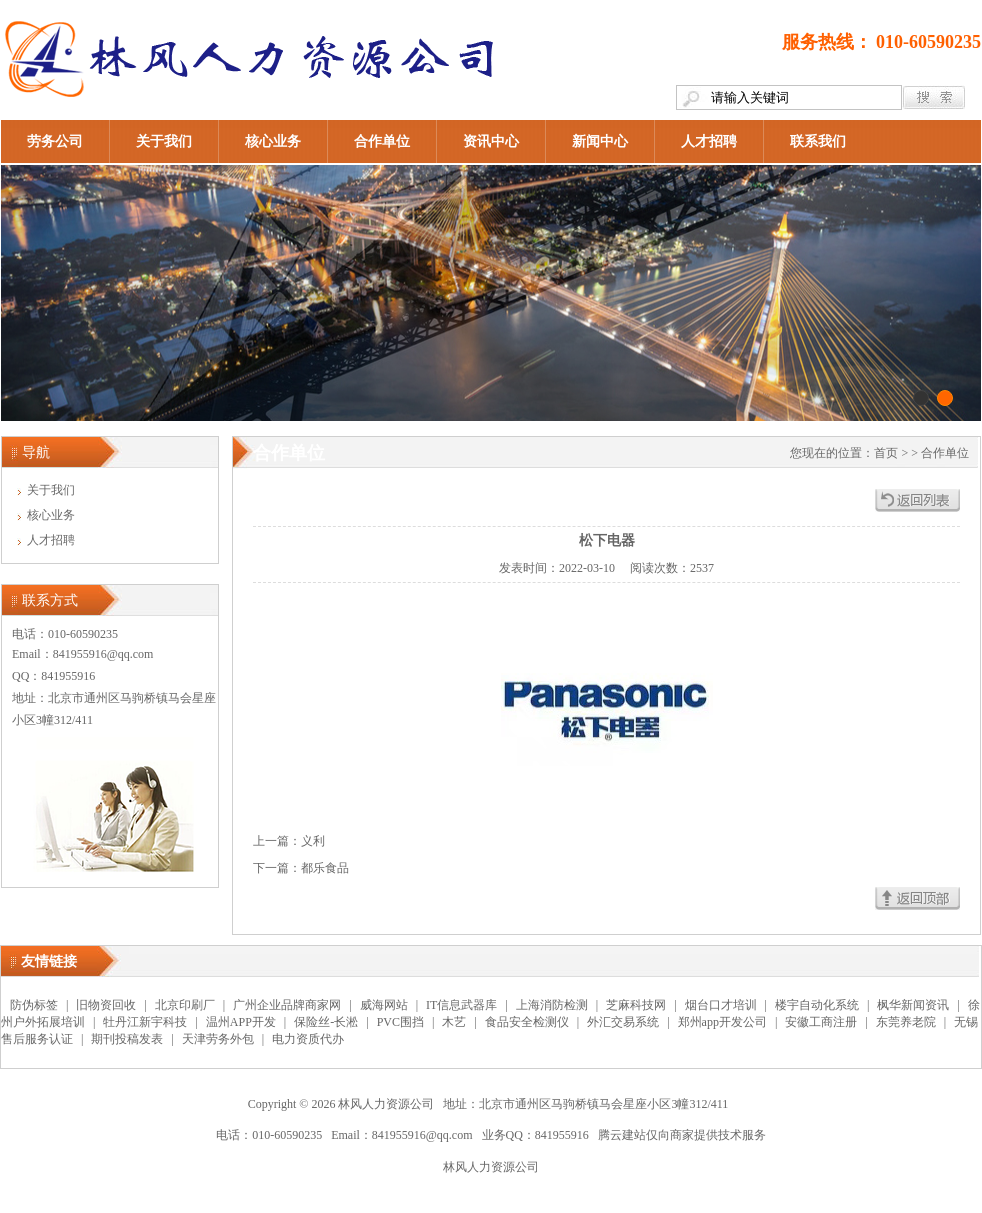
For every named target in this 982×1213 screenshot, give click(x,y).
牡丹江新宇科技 (145, 1022)
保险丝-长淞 (326, 1022)
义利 (313, 841)
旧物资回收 (106, 1005)
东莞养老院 (906, 1022)
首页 (886, 453)
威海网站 (384, 1005)
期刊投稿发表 (127, 1039)
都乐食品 (325, 868)
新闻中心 (600, 141)
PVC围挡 (400, 1022)
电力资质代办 (308, 1039)
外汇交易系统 (623, 1022)
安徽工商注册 (821, 1022)
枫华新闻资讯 (913, 1005)
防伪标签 (34, 1005)
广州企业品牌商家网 (287, 1005)
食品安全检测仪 (527, 1022)
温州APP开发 (241, 1022)
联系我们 (818, 141)
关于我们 (164, 141)
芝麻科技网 (636, 1005)
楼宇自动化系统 (817, 1005)
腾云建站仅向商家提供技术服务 (682, 1135)
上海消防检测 (552, 1005)
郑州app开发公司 (722, 1022)
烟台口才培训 (721, 1005)
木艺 (454, 1022)
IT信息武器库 (461, 1005)
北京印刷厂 (185, 1005)
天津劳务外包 (218, 1039)
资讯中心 (491, 141)
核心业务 (273, 141)
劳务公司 (55, 141)
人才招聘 (709, 141)
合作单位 (382, 141)
